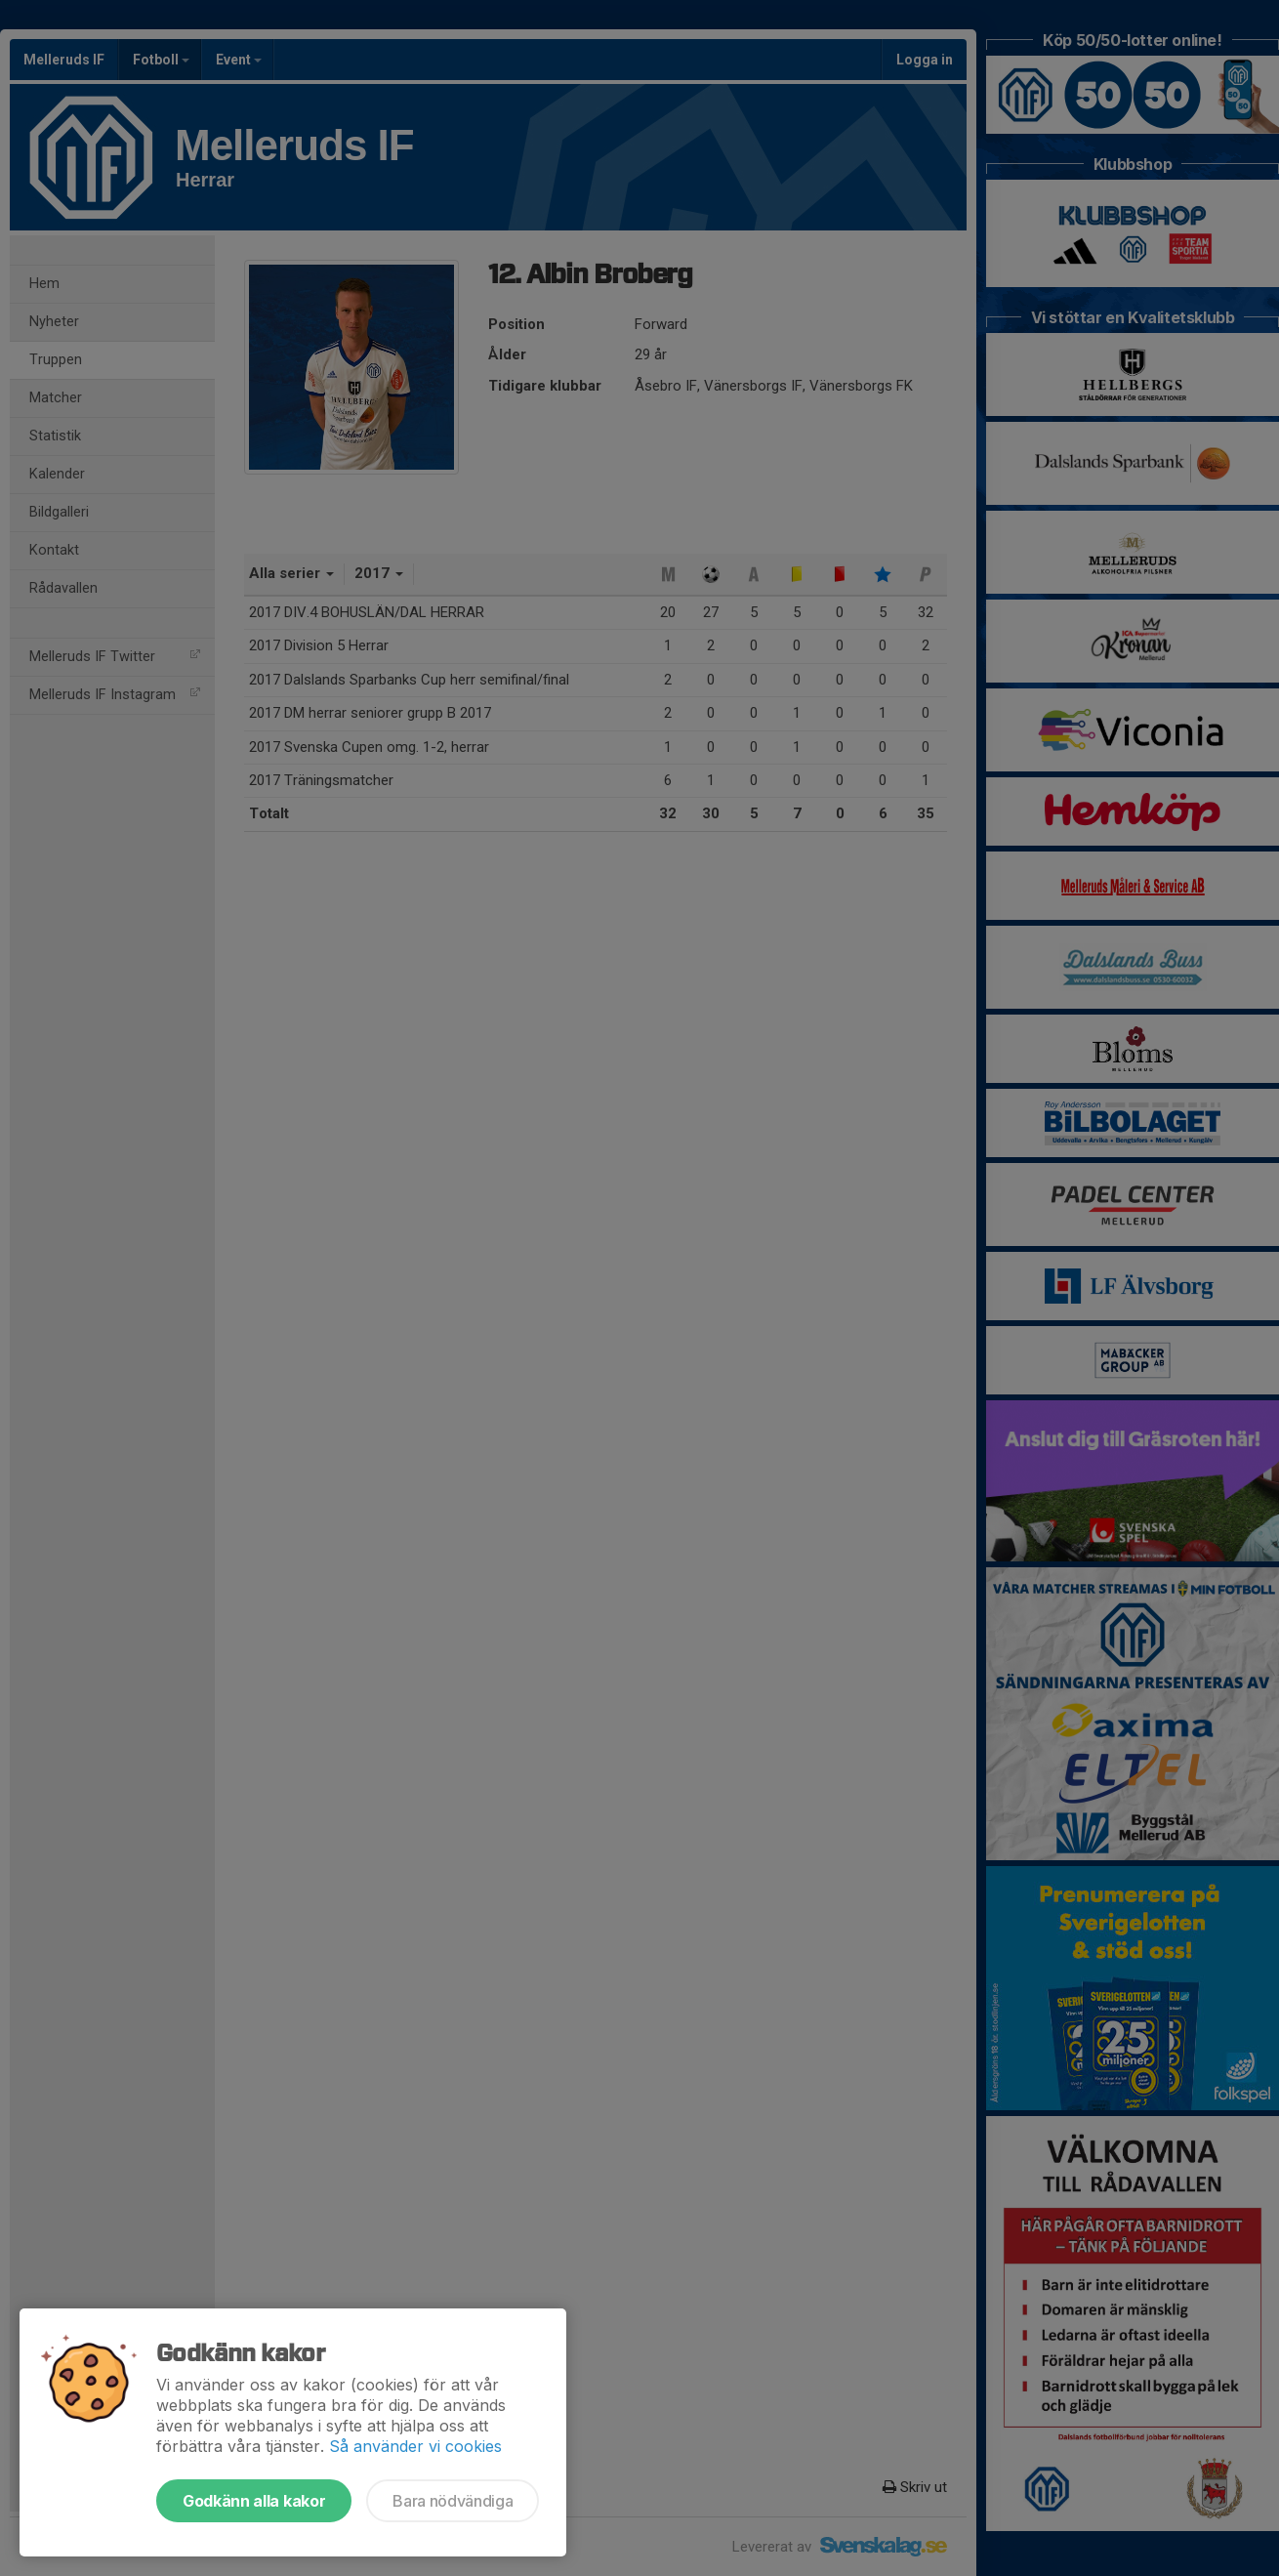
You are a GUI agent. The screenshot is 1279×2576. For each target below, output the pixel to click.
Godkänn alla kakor (254, 2501)
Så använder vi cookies (415, 2446)
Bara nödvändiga (452, 2501)
